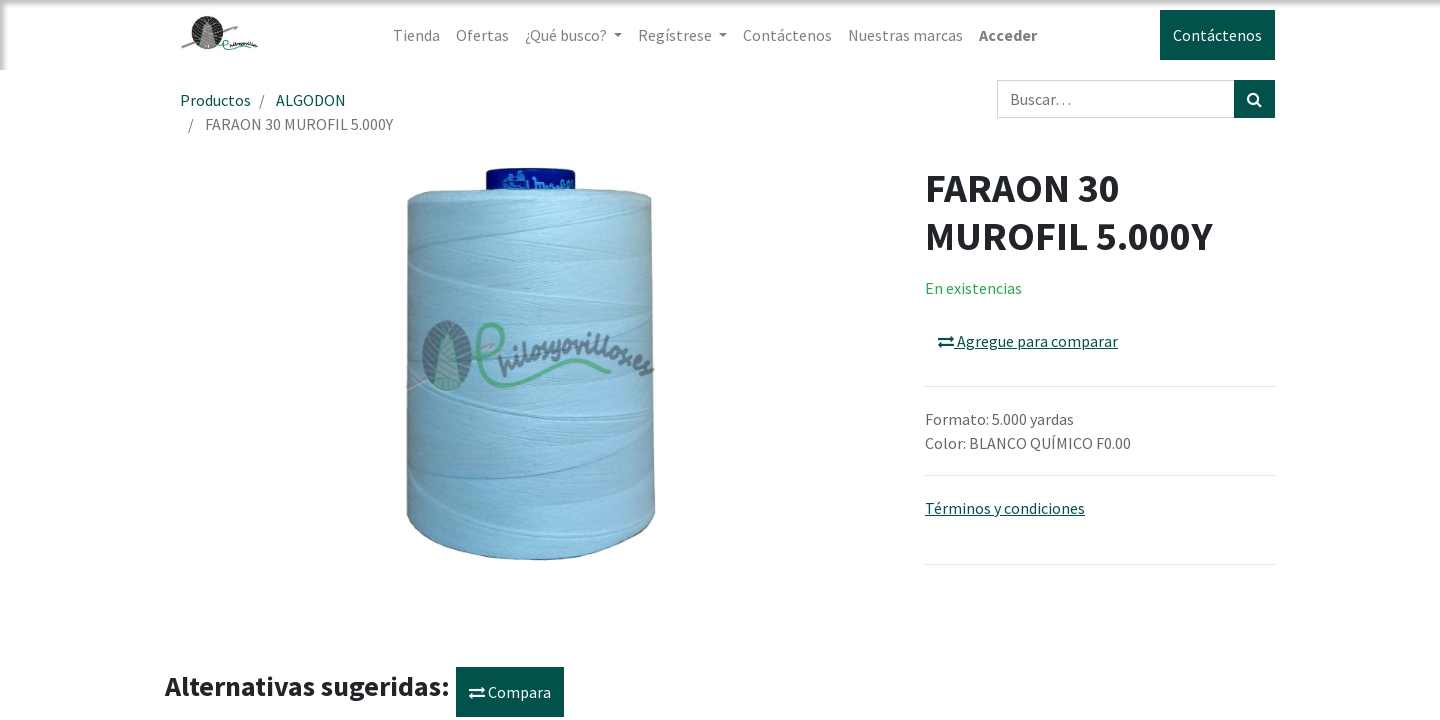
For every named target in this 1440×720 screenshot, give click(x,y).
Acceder (1008, 35)
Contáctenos (1217, 35)
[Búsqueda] (1254, 99)
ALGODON (311, 100)
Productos (215, 100)
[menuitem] (416, 35)
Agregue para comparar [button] (1028, 341)
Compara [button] (510, 692)
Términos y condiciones (1005, 508)
